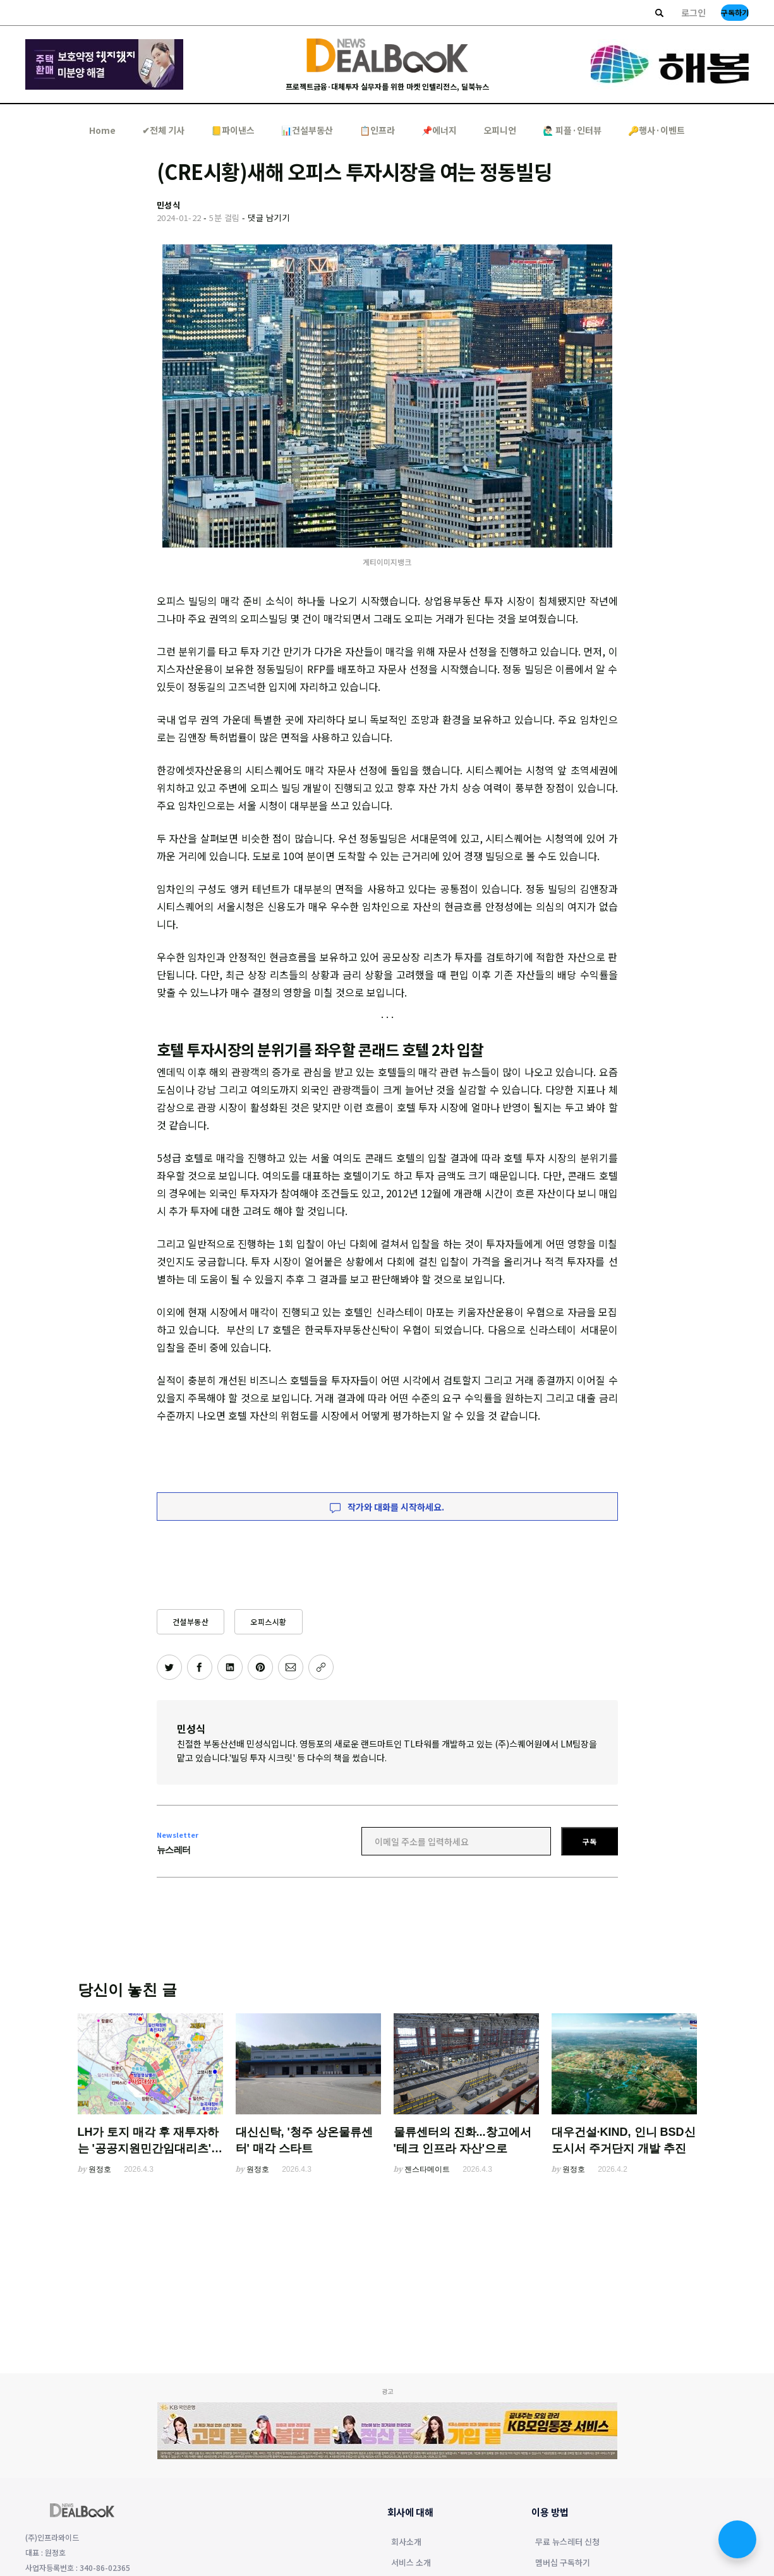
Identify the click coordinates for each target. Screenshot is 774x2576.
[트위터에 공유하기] (169, 1667)
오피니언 (499, 130)
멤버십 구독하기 (562, 2563)
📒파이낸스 (233, 130)
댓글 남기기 (268, 218)
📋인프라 (377, 130)
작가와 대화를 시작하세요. (387, 1507)
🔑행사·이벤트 (656, 130)
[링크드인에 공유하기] (230, 1667)
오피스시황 (268, 1621)
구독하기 (735, 12)
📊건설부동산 (307, 130)
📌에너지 (439, 130)
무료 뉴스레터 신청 (567, 2542)
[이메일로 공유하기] (290, 1667)
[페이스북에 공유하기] (199, 1667)
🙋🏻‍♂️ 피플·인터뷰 (572, 130)
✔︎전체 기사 (163, 130)
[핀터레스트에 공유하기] (260, 1667)
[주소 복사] (321, 1667)
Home (102, 130)
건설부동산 (190, 1621)
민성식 (191, 1728)
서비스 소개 (411, 2563)
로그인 (693, 12)
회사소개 (406, 2542)
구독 (589, 1841)
